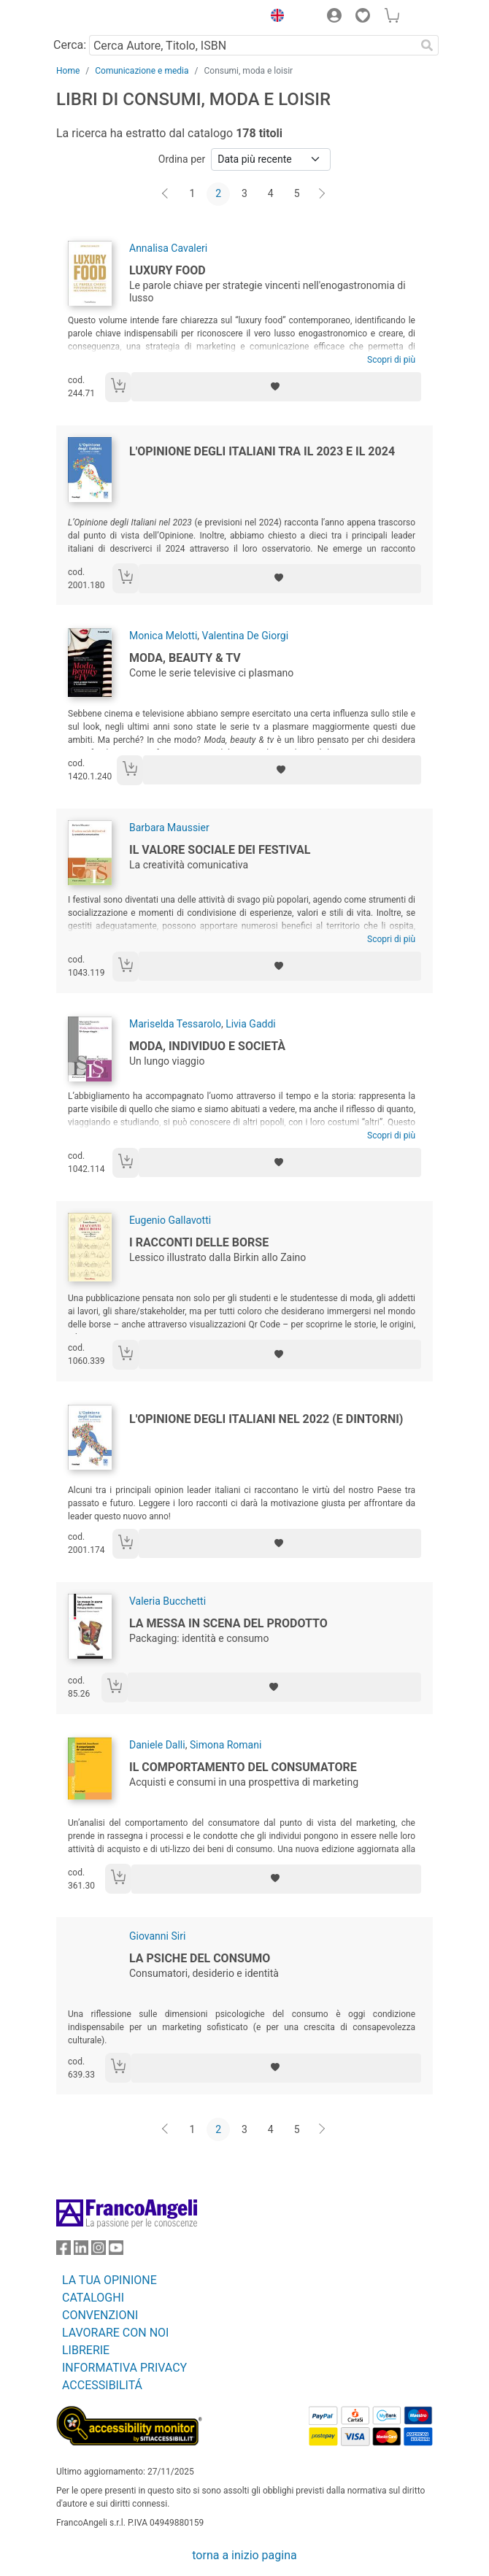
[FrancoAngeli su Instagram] (98, 2251)
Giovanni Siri (157, 1936)
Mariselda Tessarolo (175, 1024)
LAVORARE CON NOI (115, 2333)
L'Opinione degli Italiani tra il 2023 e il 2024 (262, 451)
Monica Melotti (163, 635)
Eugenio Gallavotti (170, 1220)
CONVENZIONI (100, 2315)
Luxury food (167, 270)
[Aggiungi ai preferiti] (276, 386)
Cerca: (69, 45)
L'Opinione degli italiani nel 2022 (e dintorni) (266, 1419)
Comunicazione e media (141, 71)
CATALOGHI (93, 2298)
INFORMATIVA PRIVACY (124, 2368)
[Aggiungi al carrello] (118, 387)
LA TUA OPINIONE (109, 2280)
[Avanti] (322, 194)
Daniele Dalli (157, 1745)
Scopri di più (391, 360)
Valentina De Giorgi (245, 635)
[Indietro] (166, 194)
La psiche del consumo (199, 1958)
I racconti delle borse (199, 1242)
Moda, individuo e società (207, 1046)
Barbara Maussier (169, 827)
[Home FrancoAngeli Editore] (106, 17)
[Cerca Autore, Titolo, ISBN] (252, 45)
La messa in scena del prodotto (228, 1623)
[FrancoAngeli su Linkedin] (81, 2251)
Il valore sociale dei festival (219, 850)
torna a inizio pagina (244, 2555)
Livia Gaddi (251, 1024)
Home (68, 71)
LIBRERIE (85, 2350)
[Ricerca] (427, 45)
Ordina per (181, 159)
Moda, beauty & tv (185, 658)
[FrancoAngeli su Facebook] (63, 2251)
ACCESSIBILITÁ (102, 2385)
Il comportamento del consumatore (243, 1767)
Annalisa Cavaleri (168, 248)
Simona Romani (225, 1745)
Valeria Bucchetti (167, 1601)
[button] (273, 17)
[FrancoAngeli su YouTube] (116, 2251)
